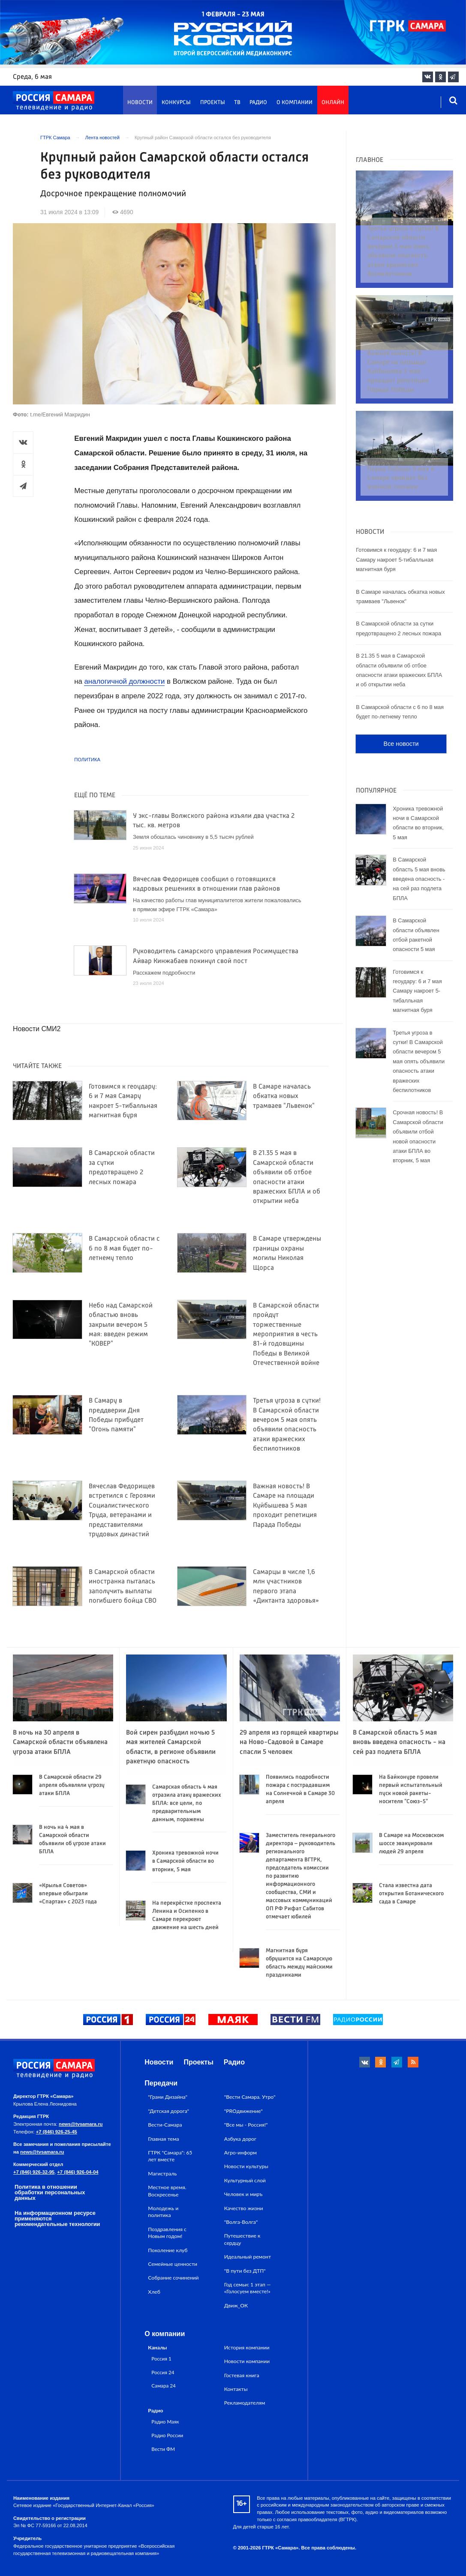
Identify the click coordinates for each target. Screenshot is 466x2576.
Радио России (167, 2435)
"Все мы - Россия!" (246, 2124)
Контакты (236, 2389)
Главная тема (163, 2139)
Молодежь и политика (163, 2211)
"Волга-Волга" (241, 2222)
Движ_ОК (236, 2305)
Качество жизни (243, 2208)
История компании (247, 2347)
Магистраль (162, 2173)
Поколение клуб (167, 2250)
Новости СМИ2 (36, 1028)
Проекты (212, 102)
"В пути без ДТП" (245, 2271)
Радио (258, 102)
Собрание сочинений (173, 2277)
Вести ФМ (163, 2449)
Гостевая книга (241, 2375)
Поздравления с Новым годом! (167, 2232)
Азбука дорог (240, 2139)
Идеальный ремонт (247, 2256)
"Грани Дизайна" (167, 2097)
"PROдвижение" (243, 2111)
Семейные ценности (172, 2264)
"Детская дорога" (168, 2111)
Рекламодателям (244, 2402)
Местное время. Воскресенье (167, 2190)
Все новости (401, 711)
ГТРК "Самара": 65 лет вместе (170, 2156)
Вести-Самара (165, 2124)
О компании (295, 102)
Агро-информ (240, 2152)
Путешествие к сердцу (242, 2239)
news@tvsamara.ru (80, 2124)
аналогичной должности (124, 681)
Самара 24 (163, 2385)
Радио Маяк (165, 2421)
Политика (87, 759)
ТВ (237, 102)
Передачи (160, 2083)
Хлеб (154, 2292)
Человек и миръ (243, 2194)
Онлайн (333, 102)
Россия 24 (162, 2372)
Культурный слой (245, 2180)
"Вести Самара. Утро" (250, 2097)
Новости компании (247, 2361)
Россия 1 (161, 2358)
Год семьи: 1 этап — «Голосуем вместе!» (247, 2288)
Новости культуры (246, 2166)
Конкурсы (176, 102)
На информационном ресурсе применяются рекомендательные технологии (57, 2218)
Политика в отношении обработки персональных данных (50, 2192)
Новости (140, 102)
